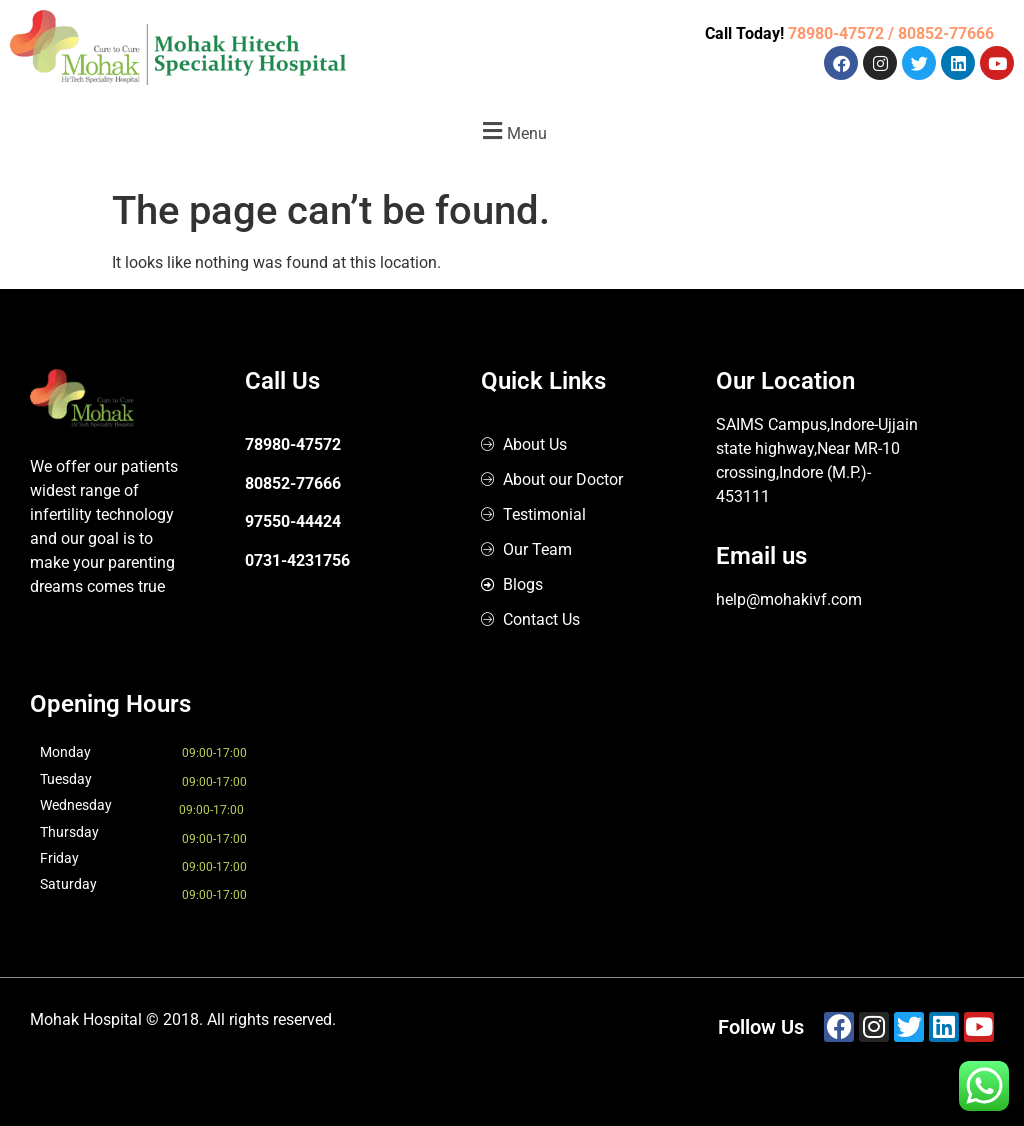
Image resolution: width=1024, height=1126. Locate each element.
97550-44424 (293, 521)
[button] (512, 130)
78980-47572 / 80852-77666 (891, 33)
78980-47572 (293, 444)
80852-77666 (293, 483)
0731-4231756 (297, 560)
